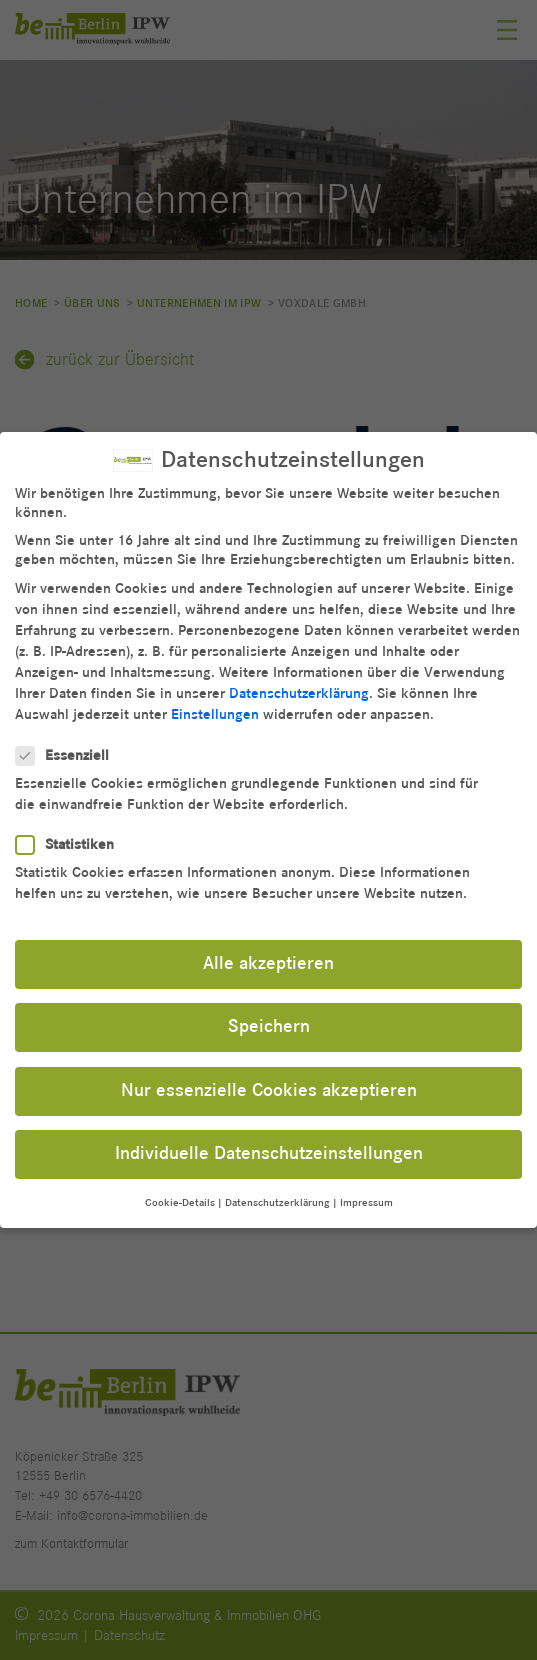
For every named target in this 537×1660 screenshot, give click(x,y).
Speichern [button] (269, 1011)
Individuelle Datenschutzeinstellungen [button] (269, 1138)
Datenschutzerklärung (299, 677)
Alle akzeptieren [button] (268, 948)
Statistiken (71, 828)
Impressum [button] (366, 1187)
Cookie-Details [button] (180, 1187)
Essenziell (68, 739)
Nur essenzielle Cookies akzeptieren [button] (269, 1074)
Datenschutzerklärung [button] (277, 1187)
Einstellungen (215, 698)
